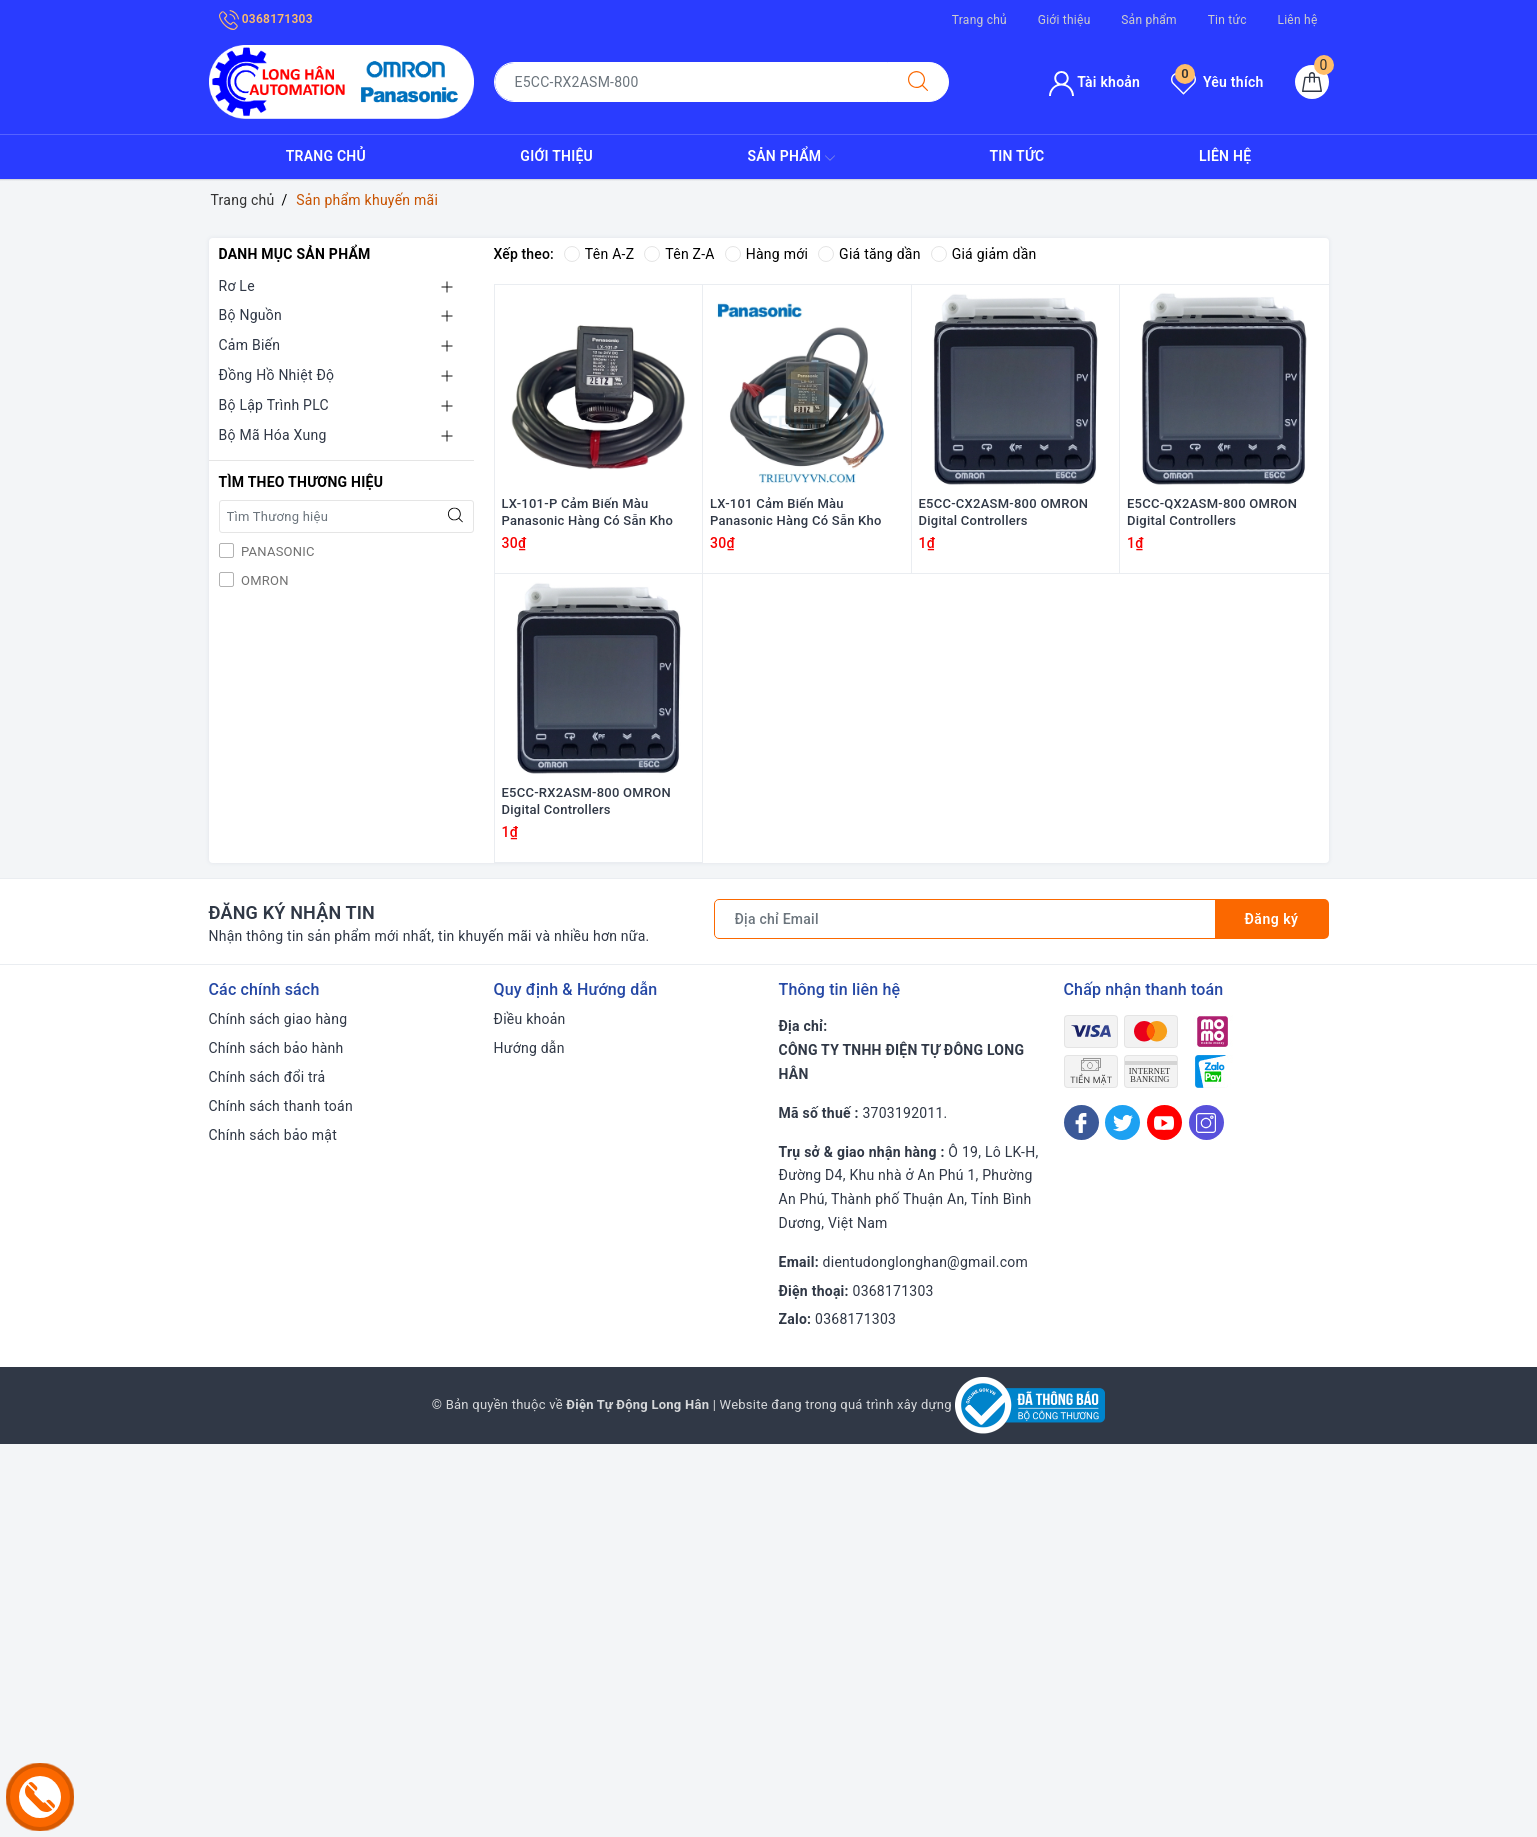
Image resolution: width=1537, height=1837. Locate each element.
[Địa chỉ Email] (965, 919)
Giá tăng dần (869, 254)
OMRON (263, 580)
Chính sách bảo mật (273, 1135)
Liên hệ (1297, 20)
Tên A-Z (599, 254)
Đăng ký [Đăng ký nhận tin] (1272, 919)
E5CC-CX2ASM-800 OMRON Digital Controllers (1004, 512)
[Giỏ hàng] (1312, 82)
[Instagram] (1206, 1122)
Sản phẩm (1149, 20)
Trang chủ (979, 20)
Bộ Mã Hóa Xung (273, 435)
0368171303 (266, 19)
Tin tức (1227, 20)
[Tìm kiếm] (918, 82)
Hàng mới (766, 254)
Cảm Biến (250, 345)
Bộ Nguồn (250, 315)
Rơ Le (237, 286)
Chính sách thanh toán (281, 1106)
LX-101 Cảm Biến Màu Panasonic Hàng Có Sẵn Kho (796, 512)
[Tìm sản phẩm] (691, 82)
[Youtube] (1164, 1122)
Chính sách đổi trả (267, 1077)
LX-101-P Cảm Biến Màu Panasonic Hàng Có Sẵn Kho (588, 512)
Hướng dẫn (529, 1048)
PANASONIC (276, 551)
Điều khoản (530, 1019)
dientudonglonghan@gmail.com (925, 1262)
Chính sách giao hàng (278, 1019)
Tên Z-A (679, 254)
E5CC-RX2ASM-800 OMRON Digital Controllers (587, 801)
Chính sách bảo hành (276, 1048)
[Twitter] (1122, 1122)
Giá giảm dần (984, 254)
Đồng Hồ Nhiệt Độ (277, 375)
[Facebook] (1081, 1122)
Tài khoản (1094, 82)
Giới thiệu (1064, 20)
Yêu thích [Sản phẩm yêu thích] (1217, 82)
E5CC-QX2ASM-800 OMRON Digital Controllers (1212, 512)
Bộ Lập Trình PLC (274, 405)
